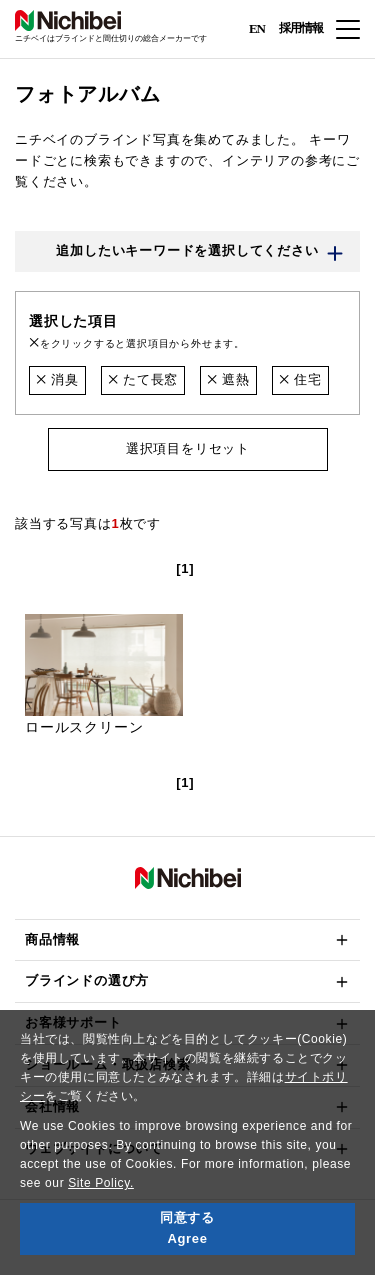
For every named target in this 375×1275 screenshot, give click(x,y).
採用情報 (301, 28)
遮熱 (228, 379)
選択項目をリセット (187, 448)
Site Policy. (101, 1183)
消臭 (57, 379)
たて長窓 (143, 379)
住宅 (300, 379)
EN (257, 27)
